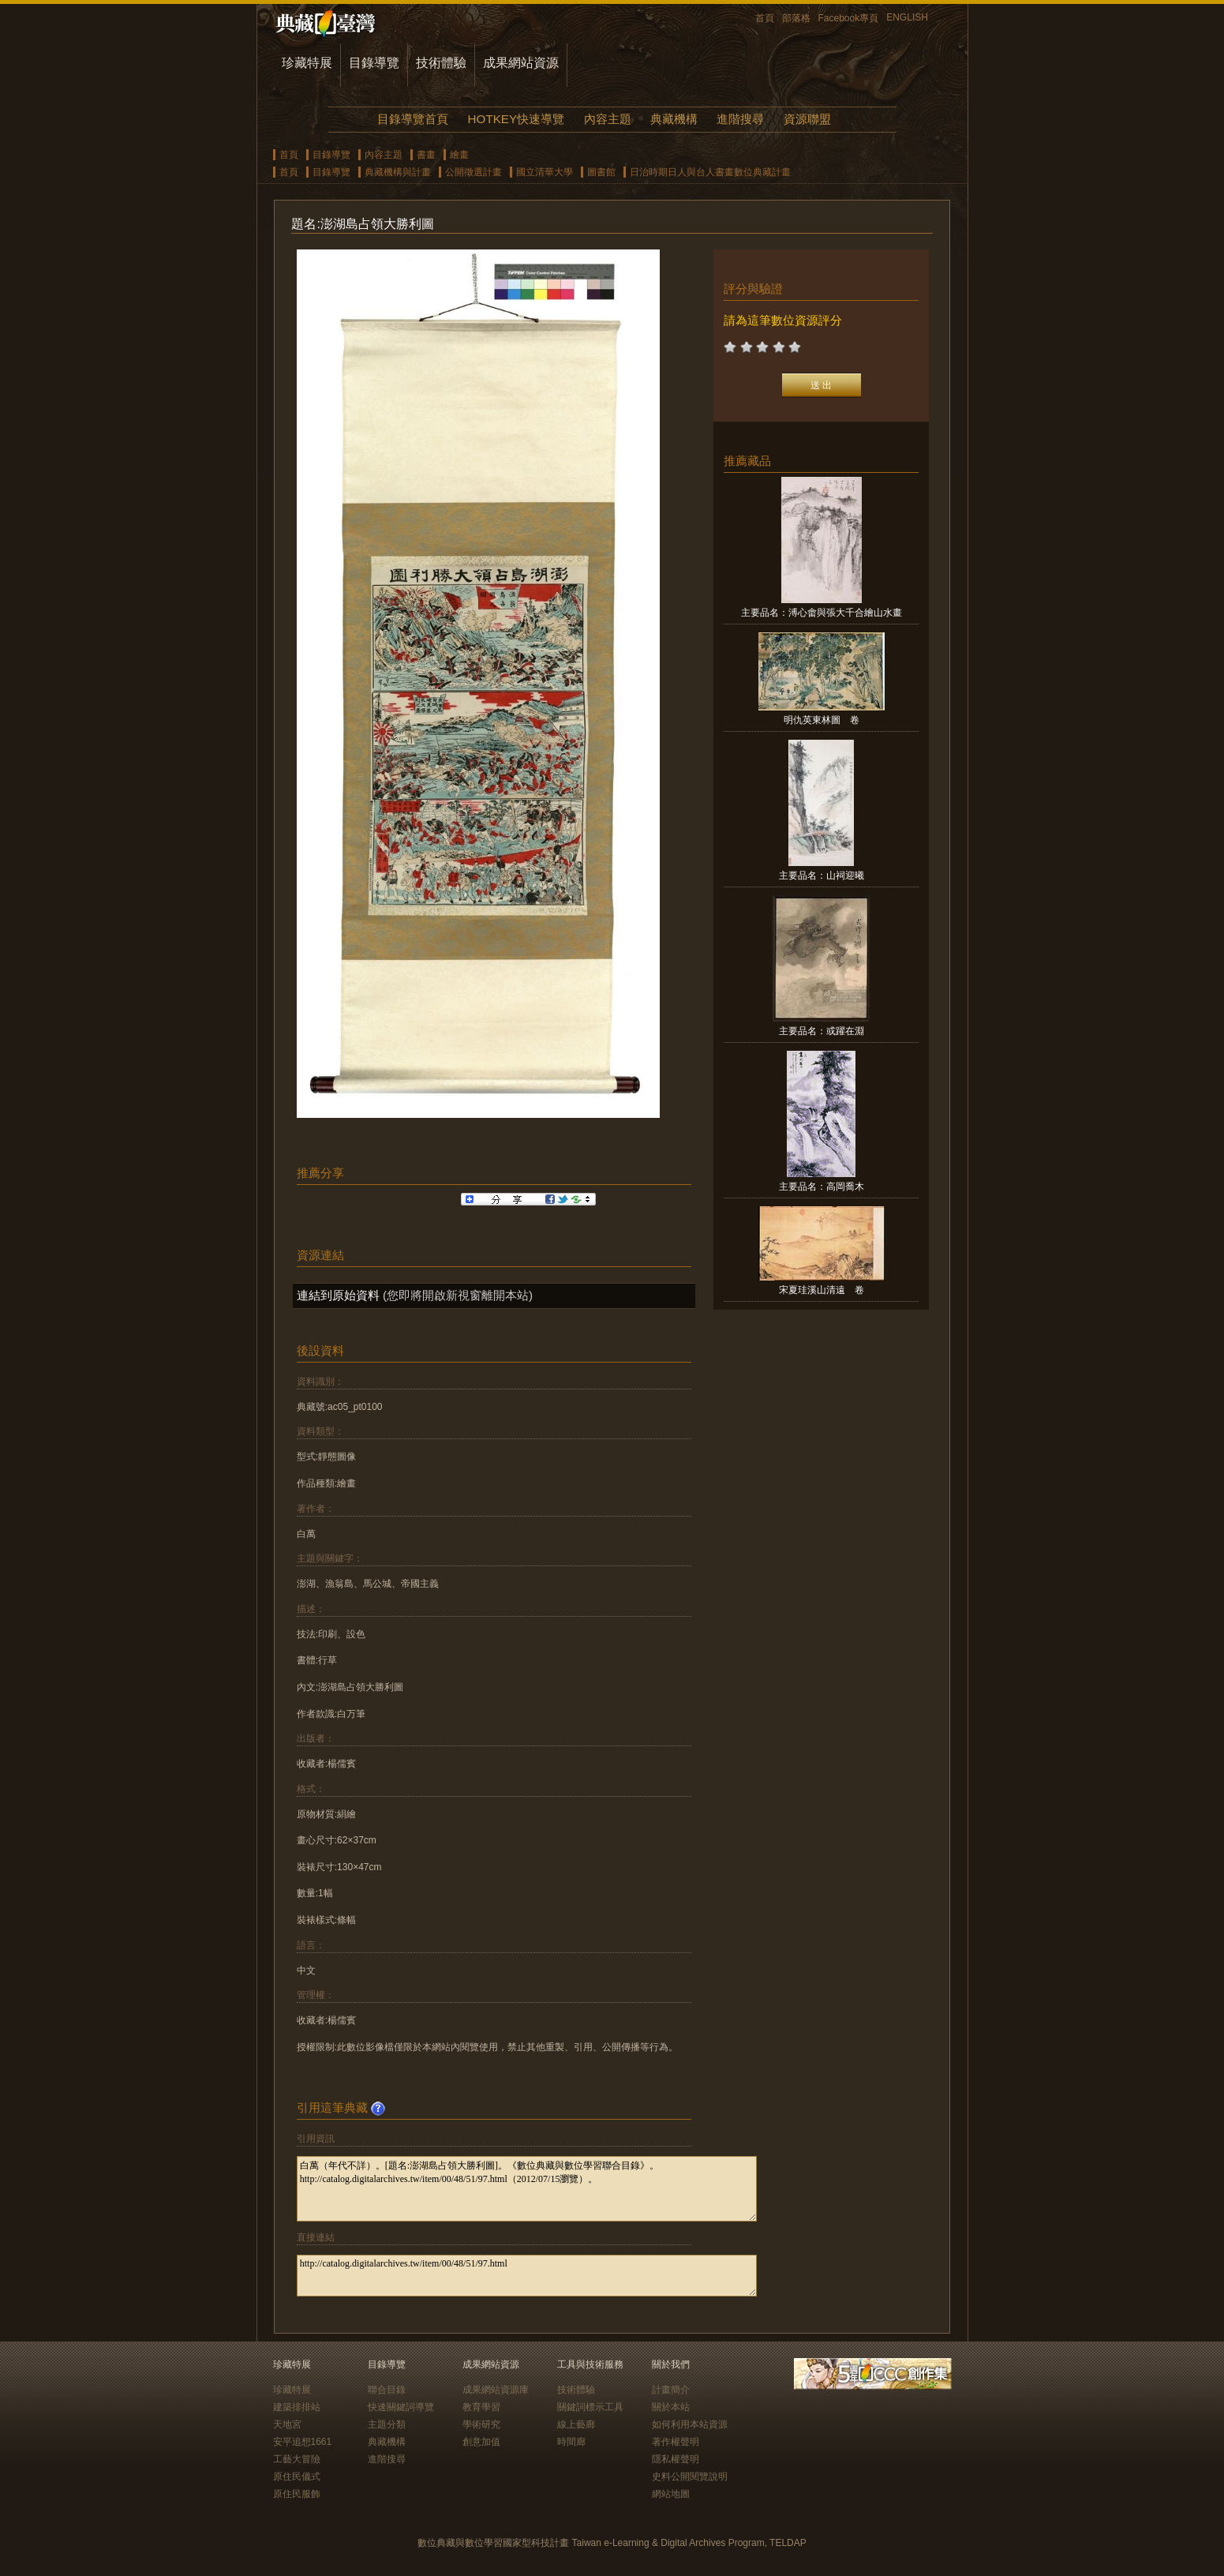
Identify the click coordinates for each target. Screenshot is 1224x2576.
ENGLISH (907, 17)
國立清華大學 (544, 172)
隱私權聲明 (675, 2459)
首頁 (764, 18)
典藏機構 (674, 119)
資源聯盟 (807, 119)
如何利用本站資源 (690, 2424)
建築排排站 (296, 2407)
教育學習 (481, 2407)
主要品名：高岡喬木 (821, 1186)
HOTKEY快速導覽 (516, 119)
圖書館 (601, 172)
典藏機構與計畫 (398, 172)
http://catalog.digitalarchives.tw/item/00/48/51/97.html (527, 2276)
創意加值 (481, 2441)
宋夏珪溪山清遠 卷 (821, 1289)
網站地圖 (671, 2493)
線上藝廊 (576, 2424)
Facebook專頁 (848, 18)
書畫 (426, 154)
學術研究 (481, 2424)
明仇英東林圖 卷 (821, 720)
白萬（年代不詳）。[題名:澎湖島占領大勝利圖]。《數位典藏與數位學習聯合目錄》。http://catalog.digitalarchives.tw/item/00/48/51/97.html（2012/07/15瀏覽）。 (527, 2189)
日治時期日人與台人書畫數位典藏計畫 (710, 172)
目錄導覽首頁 (412, 119)
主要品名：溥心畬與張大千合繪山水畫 (821, 612)
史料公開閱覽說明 (690, 2476)
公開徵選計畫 (473, 172)
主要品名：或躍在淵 (821, 1031)
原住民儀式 (296, 2476)
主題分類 (387, 2424)
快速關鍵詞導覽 (401, 2407)
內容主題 (607, 119)
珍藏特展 (307, 62)
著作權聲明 (675, 2441)
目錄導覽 (374, 62)
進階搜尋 (740, 119)
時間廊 (571, 2441)
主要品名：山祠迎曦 (821, 875)
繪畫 (459, 154)
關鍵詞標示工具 (590, 2407)
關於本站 (671, 2407)
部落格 (796, 18)
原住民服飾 (296, 2493)
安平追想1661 (302, 2441)
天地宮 (287, 2424)
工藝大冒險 (296, 2459)
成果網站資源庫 (495, 2389)
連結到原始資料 (338, 1295)
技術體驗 (441, 62)
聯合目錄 (387, 2389)
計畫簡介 (671, 2389)
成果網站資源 (521, 62)
